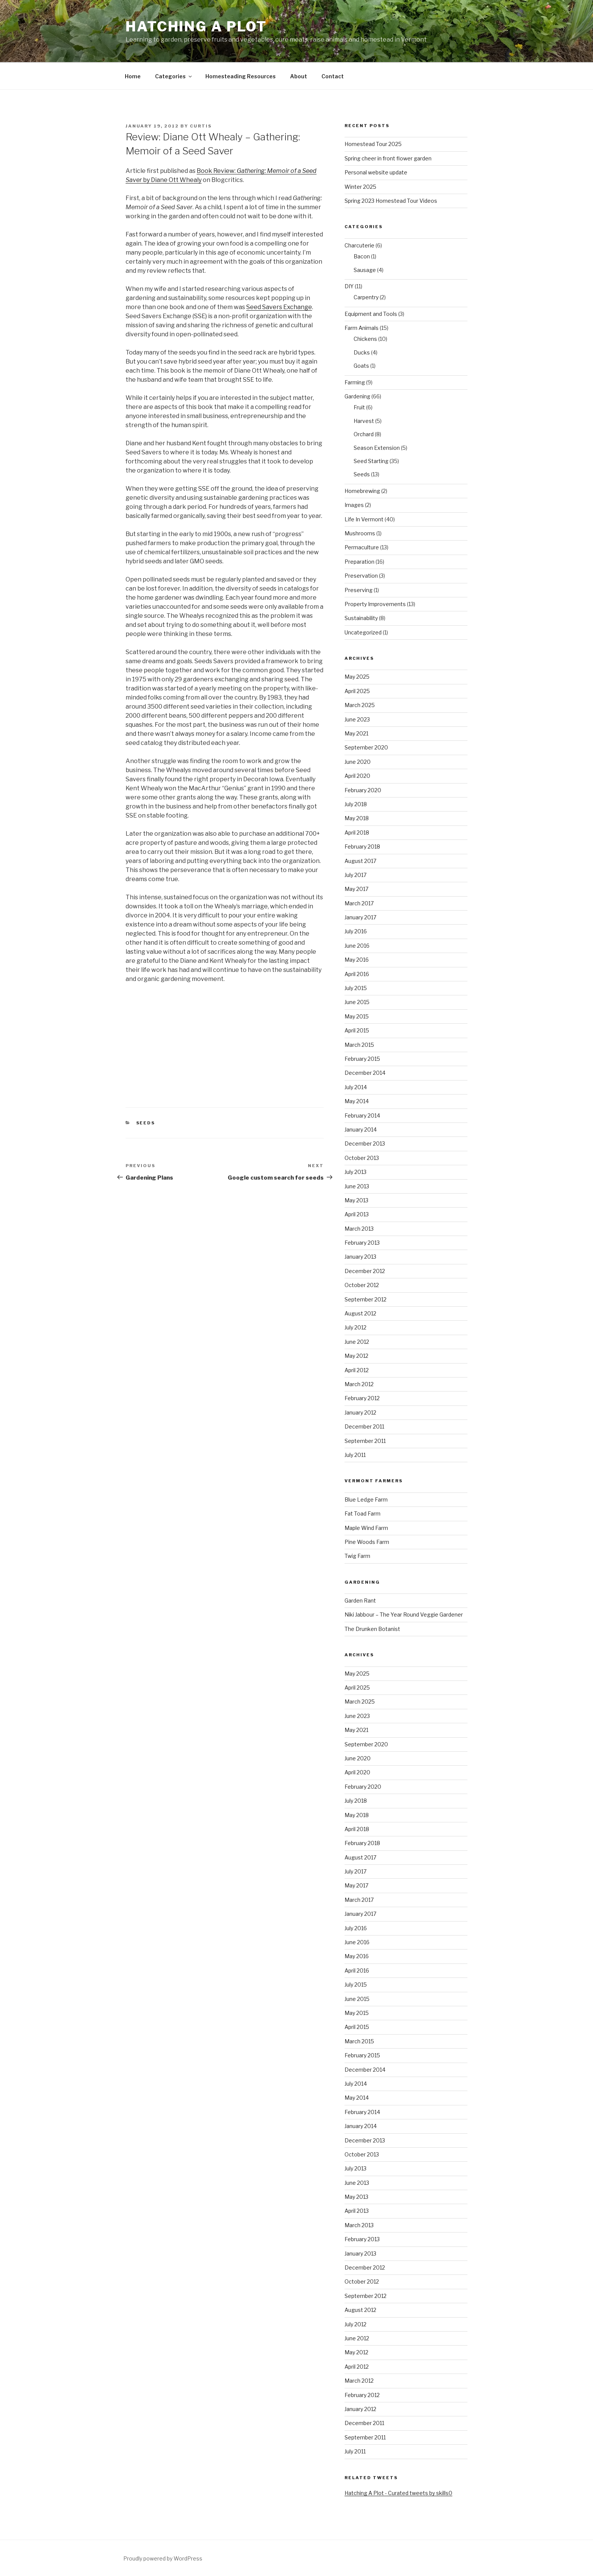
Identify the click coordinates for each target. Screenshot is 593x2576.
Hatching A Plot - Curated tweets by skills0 (398, 2493)
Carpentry (366, 297)
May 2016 (357, 959)
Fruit (359, 407)
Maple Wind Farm (366, 1528)
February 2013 (362, 1242)
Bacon (362, 256)
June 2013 (357, 1186)
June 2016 (357, 945)
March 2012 (359, 1384)
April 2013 (357, 1214)
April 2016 (357, 974)
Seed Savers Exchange (279, 307)
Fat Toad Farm (362, 1513)
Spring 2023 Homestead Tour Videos (391, 200)
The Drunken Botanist (372, 1629)
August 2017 (360, 861)
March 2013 (359, 1228)
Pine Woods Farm (367, 1542)
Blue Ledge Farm (366, 1499)
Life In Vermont (364, 519)
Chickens (365, 339)
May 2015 (357, 1016)
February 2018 (362, 846)
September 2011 (365, 1441)
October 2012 (362, 1285)
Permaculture (362, 547)
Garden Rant (360, 1600)
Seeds (145, 1123)
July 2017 (355, 875)
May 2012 (356, 1356)
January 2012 (360, 1412)
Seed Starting (371, 461)
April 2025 (357, 691)
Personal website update (376, 172)
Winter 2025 (360, 186)
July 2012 (355, 1327)
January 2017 (360, 917)
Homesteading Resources (240, 76)
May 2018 (357, 818)
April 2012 (357, 1370)
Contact (332, 76)
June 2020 (358, 762)
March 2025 (360, 705)
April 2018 (357, 832)
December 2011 (364, 1426)
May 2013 (356, 1200)
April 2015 (357, 1030)
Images (354, 505)
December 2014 (365, 1073)
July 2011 (355, 1455)
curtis (201, 126)
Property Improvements (375, 604)
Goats (361, 365)
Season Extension (377, 448)
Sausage (365, 270)
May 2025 (357, 676)
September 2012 (366, 1299)
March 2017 (359, 903)
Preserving (359, 590)
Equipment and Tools (371, 314)
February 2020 (363, 790)
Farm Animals (362, 328)
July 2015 (356, 988)
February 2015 (362, 1059)
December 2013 (365, 1143)
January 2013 (360, 1256)
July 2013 (355, 1172)
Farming (355, 382)
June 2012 (357, 1342)
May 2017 (356, 889)
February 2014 (362, 1115)
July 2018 (356, 804)
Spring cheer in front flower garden (388, 158)
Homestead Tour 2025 (373, 144)
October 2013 (362, 1158)
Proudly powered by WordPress (162, 2558)
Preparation (359, 561)
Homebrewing (362, 491)
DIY (349, 286)
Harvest (364, 421)
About (298, 76)
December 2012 (365, 1271)
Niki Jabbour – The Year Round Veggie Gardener (404, 1614)
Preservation (361, 575)
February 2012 (362, 1398)
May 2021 (356, 733)
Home (133, 76)
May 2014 (357, 1101)
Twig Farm (357, 1556)
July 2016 (356, 931)
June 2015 (357, 1002)
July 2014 (356, 1087)
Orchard (364, 434)
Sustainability (361, 618)
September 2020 (366, 747)
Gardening (357, 396)
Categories (174, 76)
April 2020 (357, 776)
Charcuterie (359, 245)
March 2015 (359, 1045)
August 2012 (360, 1313)
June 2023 (357, 719)
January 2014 (361, 1129)
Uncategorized (363, 632)
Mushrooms (360, 533)
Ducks (362, 352)
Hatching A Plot (196, 26)
